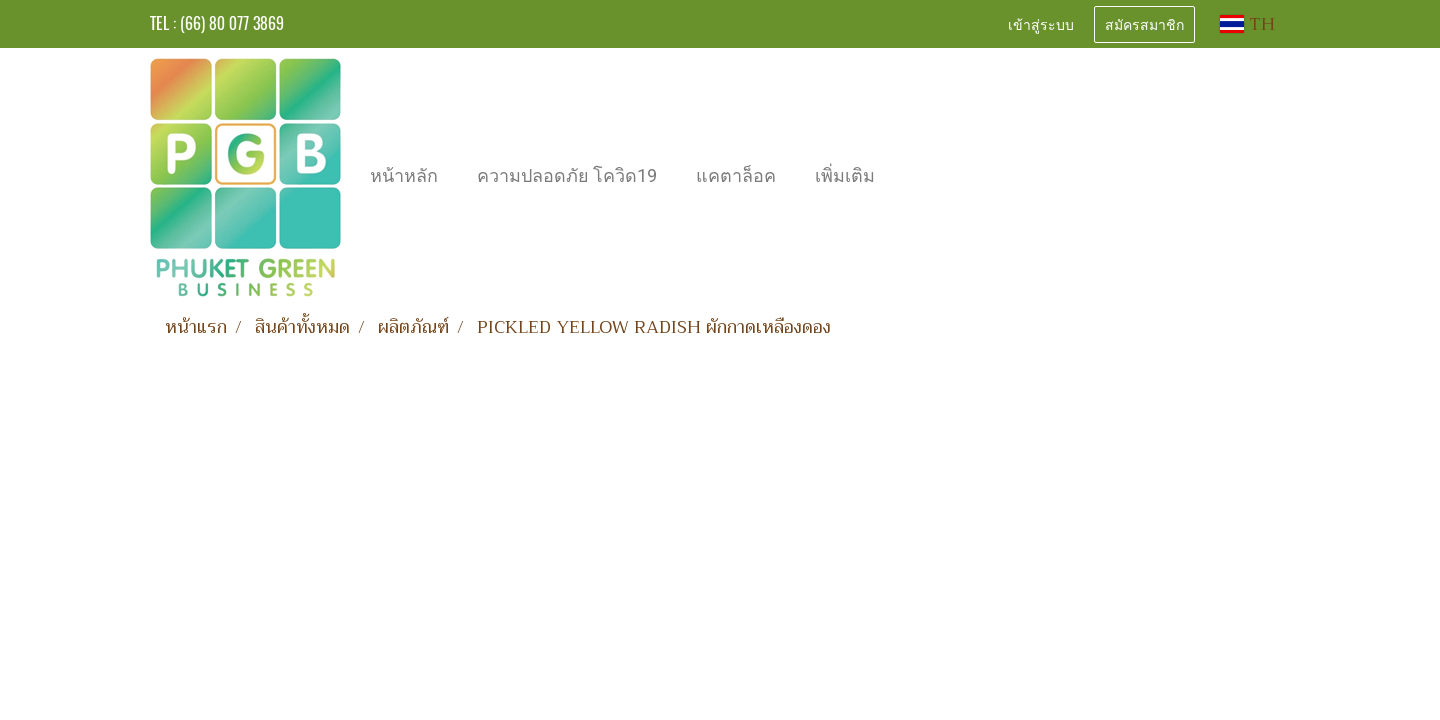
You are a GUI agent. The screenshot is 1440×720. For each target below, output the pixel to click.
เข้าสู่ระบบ (1041, 23)
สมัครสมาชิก (1144, 23)
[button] (912, 178)
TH (1247, 24)
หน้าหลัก (404, 175)
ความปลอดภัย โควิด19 (567, 175)
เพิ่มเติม (845, 175)
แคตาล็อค (736, 175)
